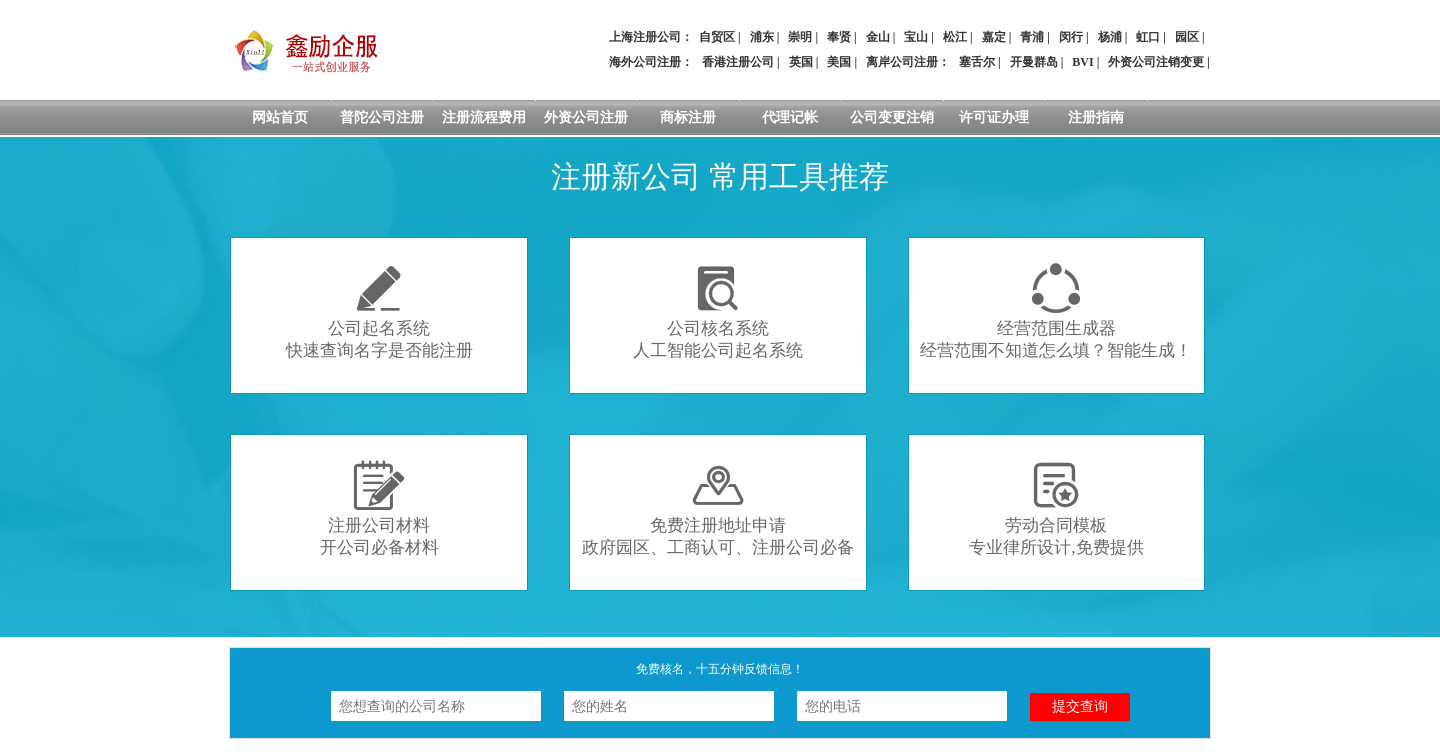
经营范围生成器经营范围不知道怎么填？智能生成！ (1056, 311)
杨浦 (1110, 37)
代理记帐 (790, 117)
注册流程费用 (484, 117)
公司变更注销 (892, 117)
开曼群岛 (1034, 62)
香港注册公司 (738, 62)
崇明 (800, 37)
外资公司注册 (586, 117)
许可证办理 (994, 117)
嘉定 (994, 37)
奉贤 (839, 37)
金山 (878, 37)
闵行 (1071, 37)
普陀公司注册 (382, 117)
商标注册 (688, 117)
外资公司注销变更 (1156, 62)
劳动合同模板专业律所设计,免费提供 (1056, 508)
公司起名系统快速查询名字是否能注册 (379, 311)
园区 (1187, 37)
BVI (1082, 62)
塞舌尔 (977, 62)
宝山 (916, 37)
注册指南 (1096, 117)
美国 (839, 62)
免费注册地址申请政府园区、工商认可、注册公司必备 (718, 508)
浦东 (762, 37)
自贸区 (717, 37)
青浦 (1032, 37)
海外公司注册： (651, 62)
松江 (955, 37)
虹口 (1148, 37)
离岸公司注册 (902, 62)
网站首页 (280, 117)
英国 (801, 62)
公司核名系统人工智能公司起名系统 (718, 311)
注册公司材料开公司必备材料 (379, 508)
